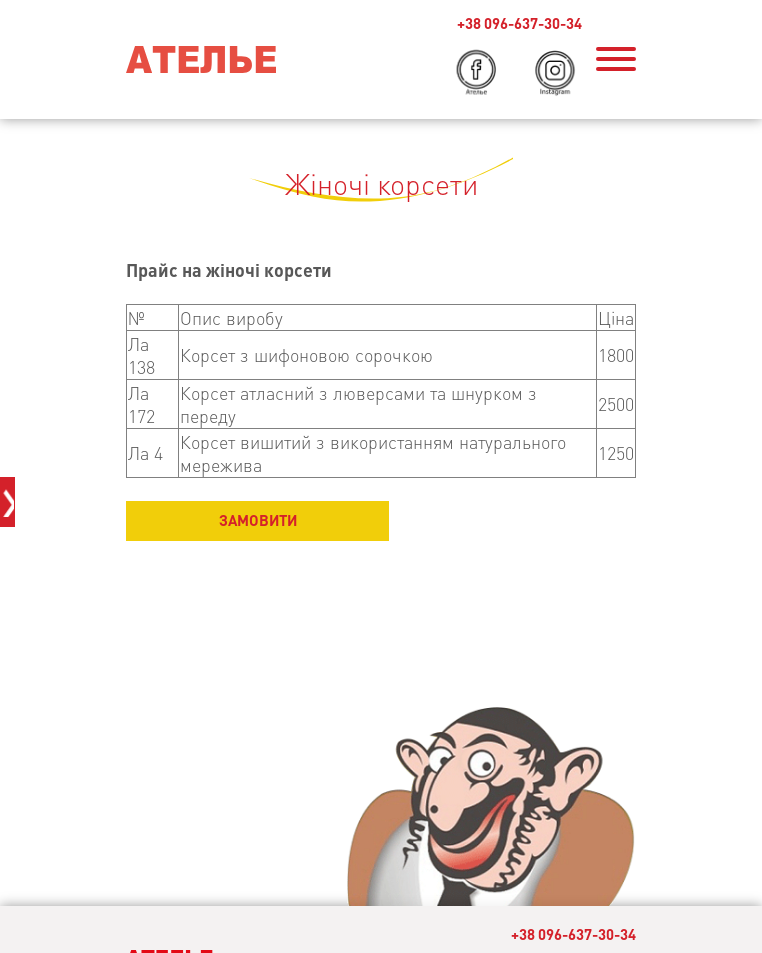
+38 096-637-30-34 (573, 934)
